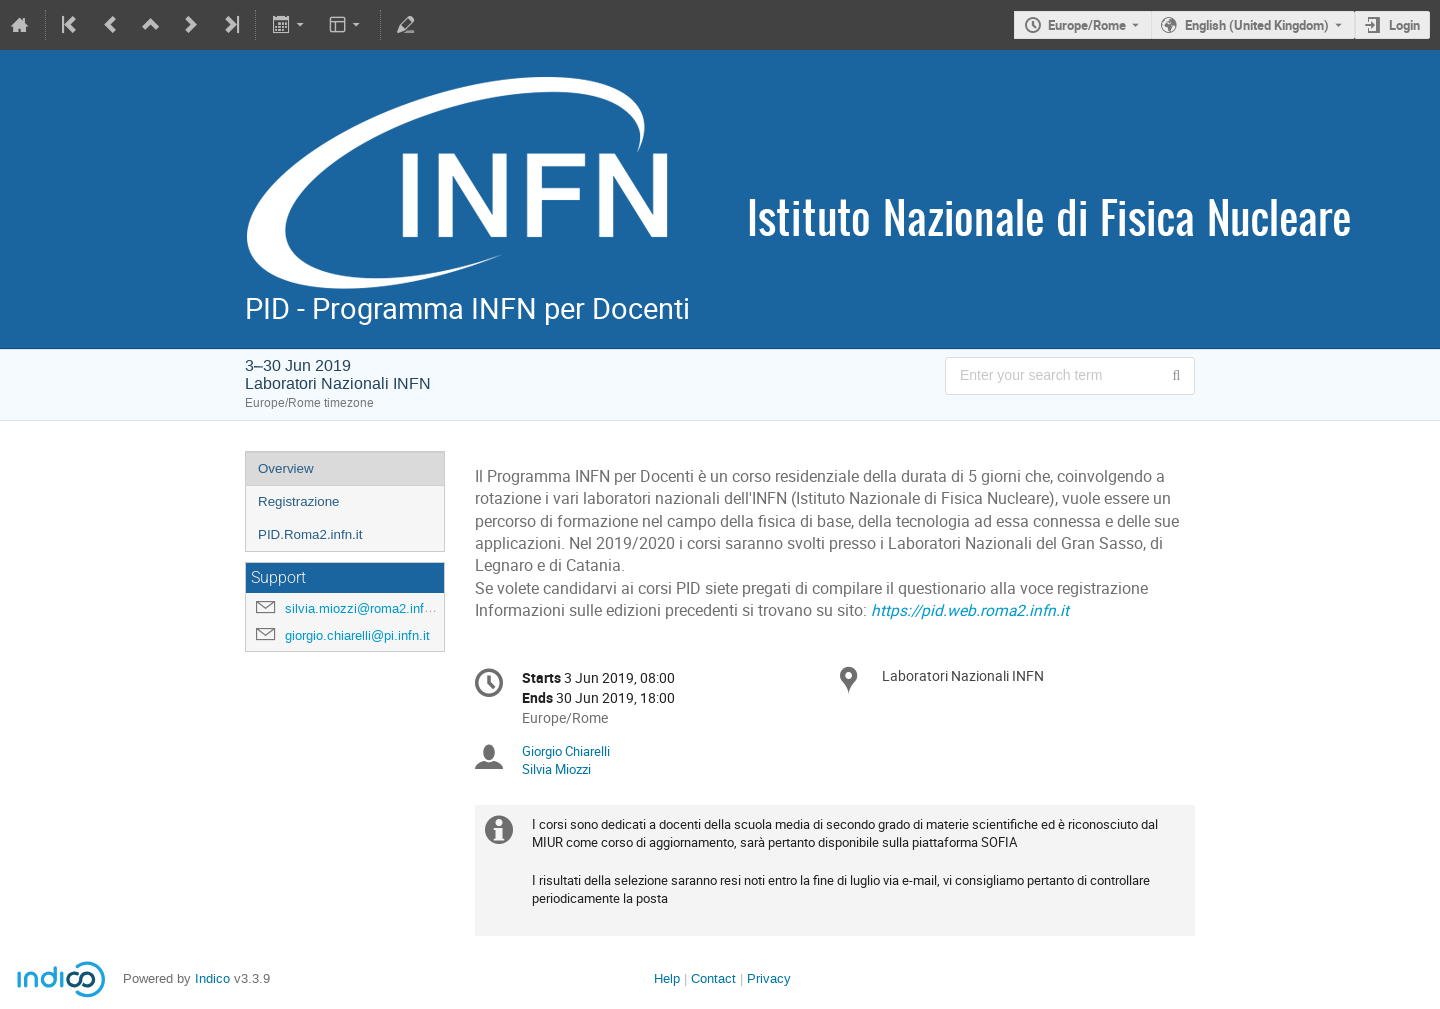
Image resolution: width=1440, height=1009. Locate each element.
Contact (713, 978)
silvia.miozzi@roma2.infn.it (363, 608)
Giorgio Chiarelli (566, 751)
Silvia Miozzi (556, 769)
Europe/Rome (1087, 25)
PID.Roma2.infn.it (310, 534)
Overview (286, 468)
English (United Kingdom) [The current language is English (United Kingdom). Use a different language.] (1257, 25)
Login (1404, 25)
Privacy (769, 978)
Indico (212, 978)
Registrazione (299, 501)
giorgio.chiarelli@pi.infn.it (357, 635)
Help (667, 978)
